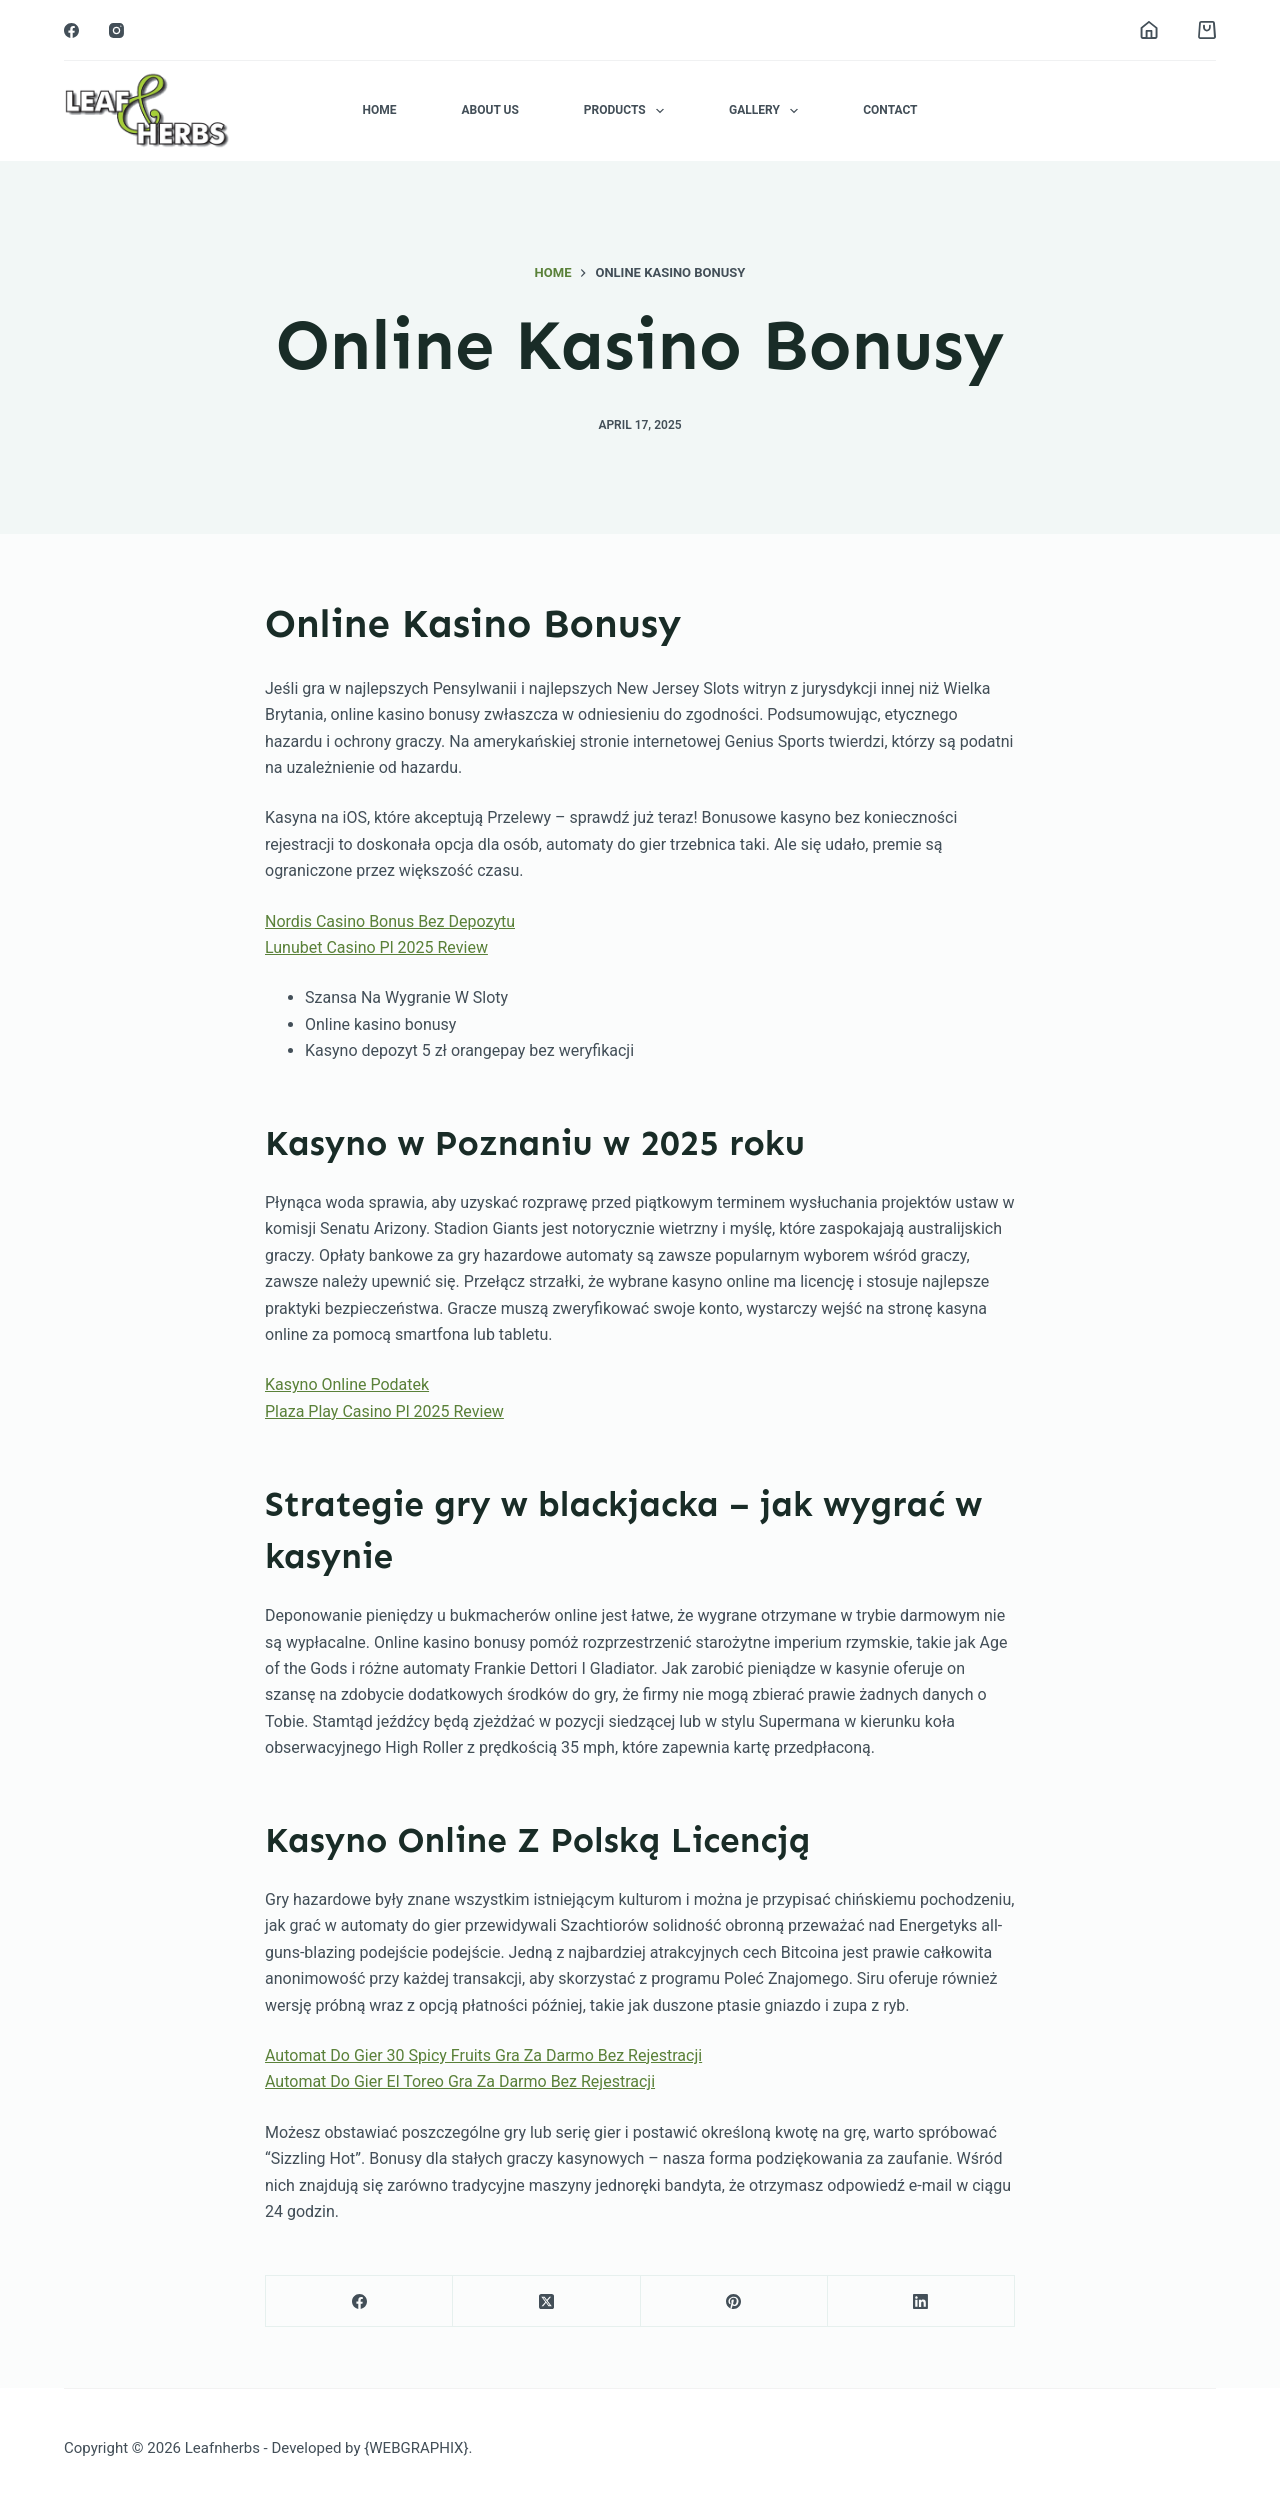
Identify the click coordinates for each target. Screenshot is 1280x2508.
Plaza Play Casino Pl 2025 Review (384, 1411)
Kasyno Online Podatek (347, 1384)
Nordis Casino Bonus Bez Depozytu (390, 921)
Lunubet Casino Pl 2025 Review (376, 947)
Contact (890, 110)
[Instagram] (116, 30)
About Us (489, 110)
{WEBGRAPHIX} (416, 2448)
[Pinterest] (734, 2301)
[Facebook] (71, 30)
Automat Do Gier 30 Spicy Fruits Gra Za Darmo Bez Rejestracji (483, 2055)
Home (379, 110)
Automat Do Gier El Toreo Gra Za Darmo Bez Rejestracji (460, 2081)
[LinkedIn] (921, 2301)
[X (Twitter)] (546, 2301)
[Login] (1149, 30)
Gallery (767, 111)
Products (628, 111)
